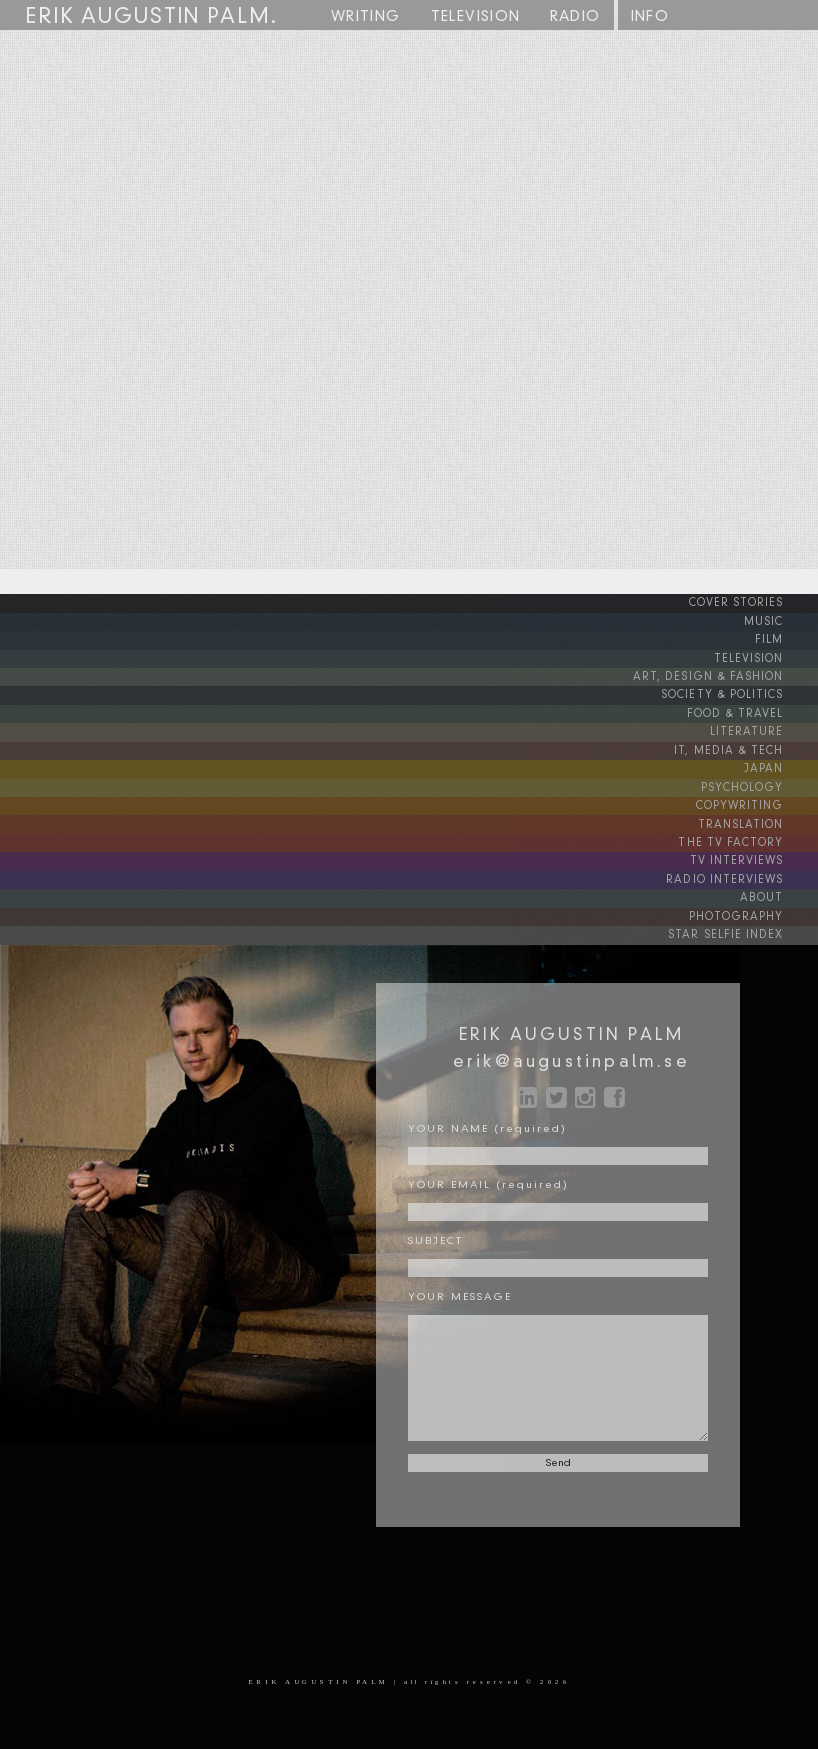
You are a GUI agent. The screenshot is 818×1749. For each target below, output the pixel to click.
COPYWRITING (756, 801)
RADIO (575, 17)
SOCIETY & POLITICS (741, 693)
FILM (785, 639)
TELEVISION (766, 657)
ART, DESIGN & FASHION (728, 675)
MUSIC (779, 621)
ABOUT (779, 891)
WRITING (366, 17)
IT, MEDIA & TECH (748, 747)
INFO (650, 17)
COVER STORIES (754, 603)
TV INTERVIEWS (755, 855)
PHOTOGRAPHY (753, 909)
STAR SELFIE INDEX (746, 927)
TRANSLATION (759, 819)
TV (476, 17)
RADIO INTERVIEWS (744, 873)
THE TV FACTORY (751, 837)
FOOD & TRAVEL (753, 711)
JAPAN (780, 765)
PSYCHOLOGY (758, 783)
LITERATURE (765, 729)
